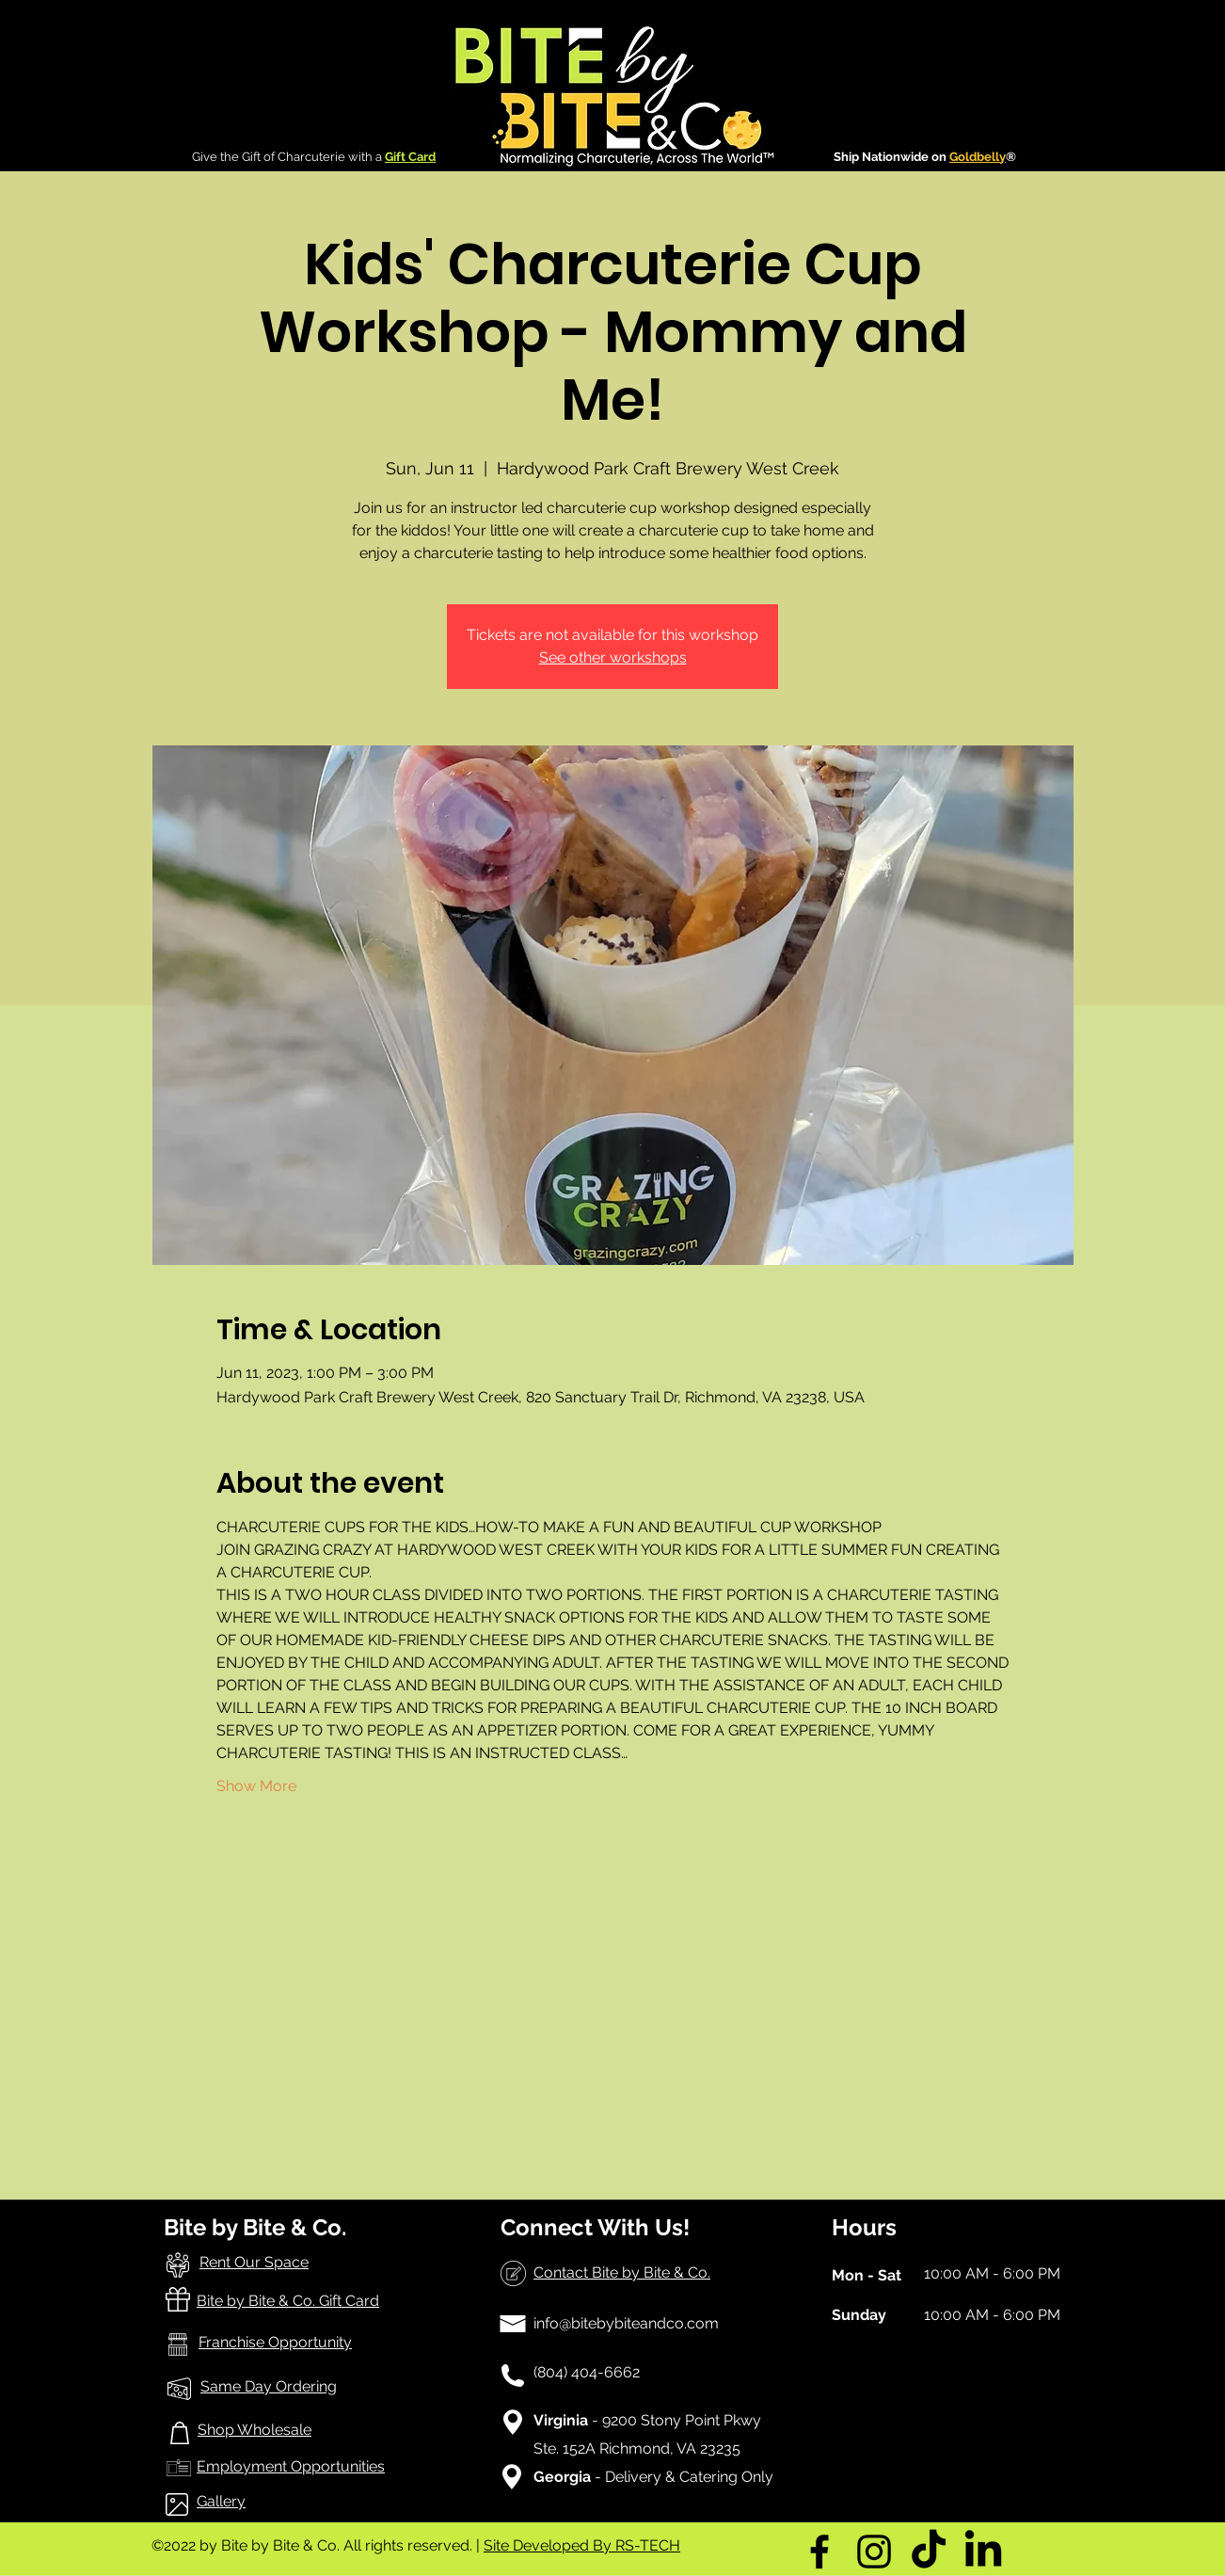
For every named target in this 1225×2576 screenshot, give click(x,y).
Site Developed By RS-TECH (582, 2545)
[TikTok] (928, 2551)
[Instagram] (874, 2551)
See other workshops (613, 657)
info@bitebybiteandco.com (626, 2323)
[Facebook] (819, 2551)
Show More (256, 1786)
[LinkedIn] (983, 2551)
